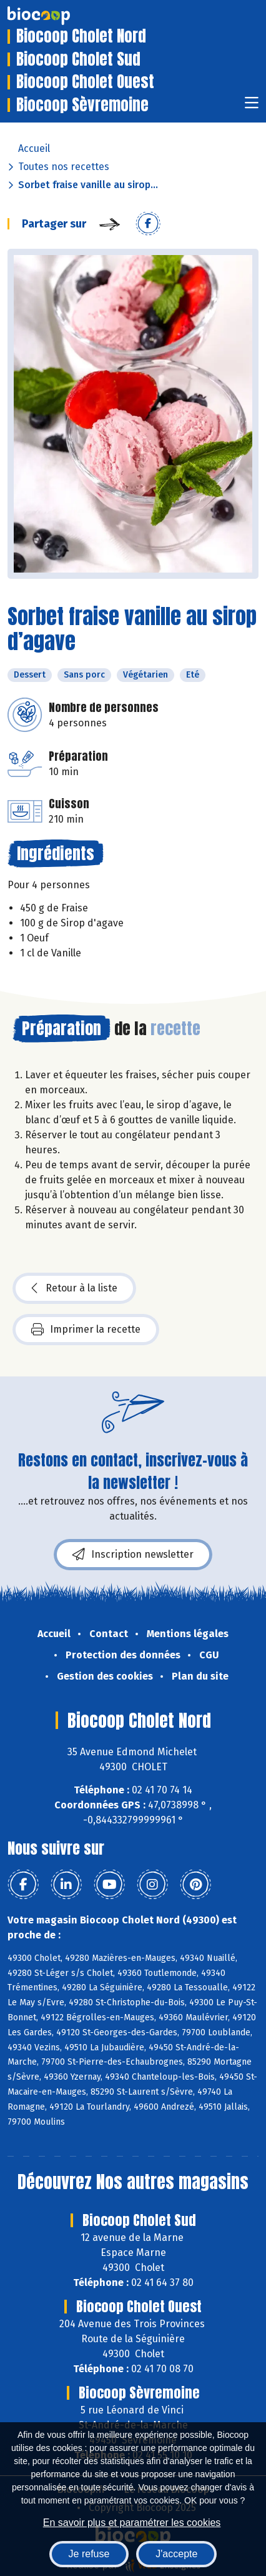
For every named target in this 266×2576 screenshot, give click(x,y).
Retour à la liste (74, 1288)
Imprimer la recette (85, 1329)
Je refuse (89, 2553)
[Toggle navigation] (252, 106)
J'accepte (176, 2553)
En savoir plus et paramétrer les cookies (132, 2522)
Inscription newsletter (133, 1554)
